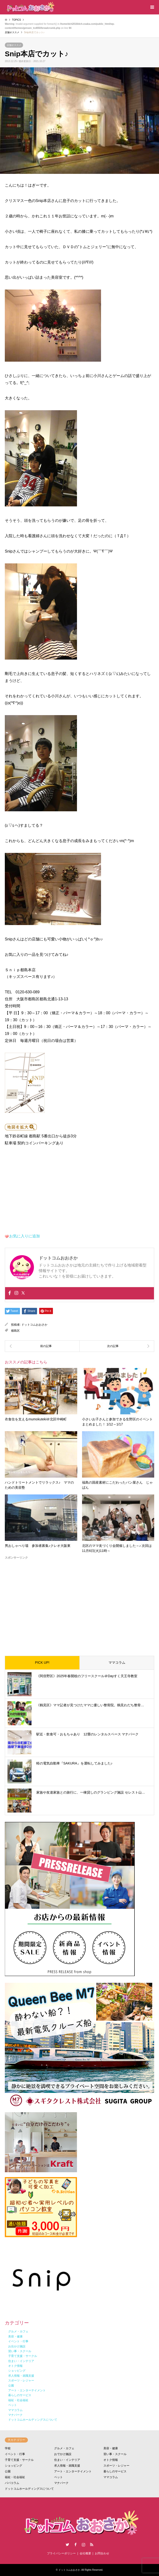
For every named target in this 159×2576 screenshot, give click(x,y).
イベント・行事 (15, 2454)
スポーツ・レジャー (116, 2465)
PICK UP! (42, 1662)
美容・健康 (110, 2448)
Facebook (75, 2544)
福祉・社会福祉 (15, 2477)
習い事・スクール (115, 2454)
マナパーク (61, 2483)
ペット (58, 2477)
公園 (8, 2471)
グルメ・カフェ (64, 2448)
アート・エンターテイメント (73, 2471)
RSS (91, 2544)
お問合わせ (102, 2553)
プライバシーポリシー (61, 2553)
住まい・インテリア (67, 2460)
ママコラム (116, 1662)
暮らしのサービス (115, 2471)
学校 (8, 2448)
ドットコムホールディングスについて (29, 2488)
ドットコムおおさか (34, 1324)
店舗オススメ (14, 45)
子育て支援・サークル (19, 2460)
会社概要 (85, 2553)
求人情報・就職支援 (67, 2465)
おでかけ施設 (62, 2454)
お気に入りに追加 (24, 1236)
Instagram (83, 2544)
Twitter (67, 2544)
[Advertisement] (79, 1604)
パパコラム (12, 2483)
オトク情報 (110, 2460)
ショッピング (13, 2465)
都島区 (15, 1330)
